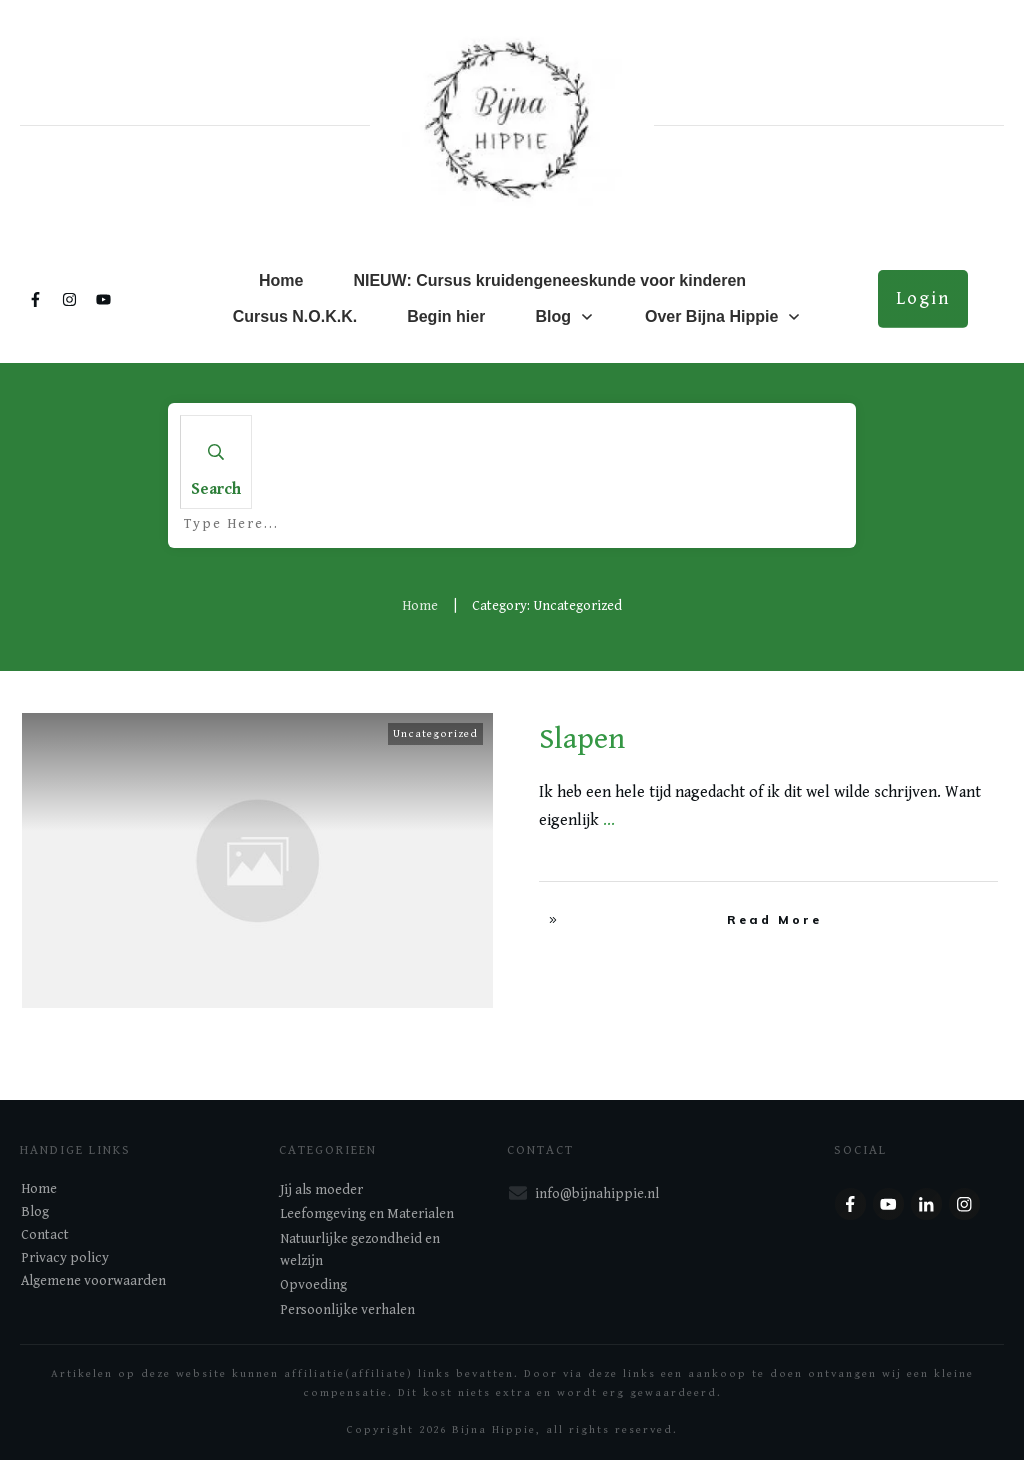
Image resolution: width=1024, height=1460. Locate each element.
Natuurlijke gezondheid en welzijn (360, 1250)
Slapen (582, 739)
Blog (35, 1212)
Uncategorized (435, 733)
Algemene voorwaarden (93, 1281)
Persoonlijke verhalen (347, 1310)
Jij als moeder (321, 1190)
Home (39, 1189)
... (609, 820)
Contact (45, 1235)
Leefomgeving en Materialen (367, 1214)
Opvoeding (313, 1285)
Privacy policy (65, 1258)
